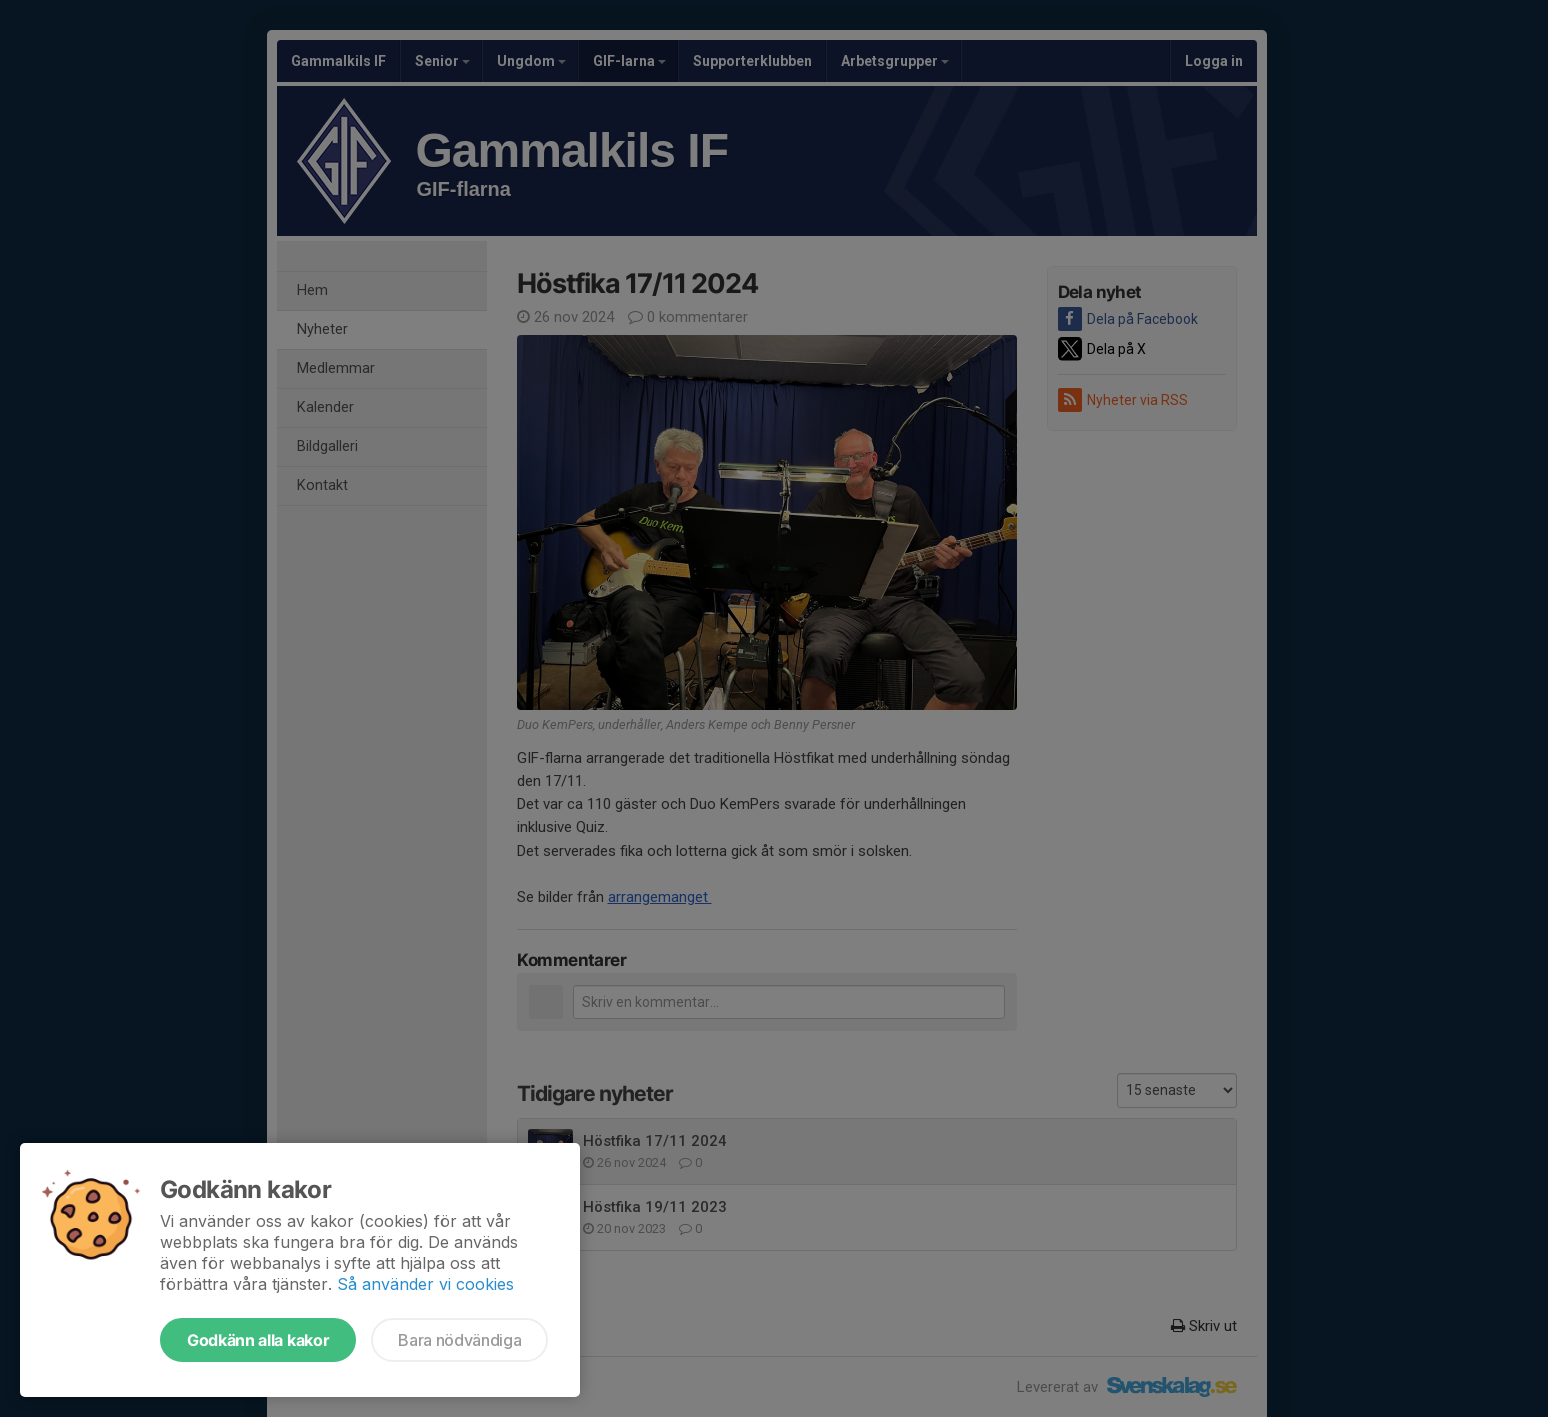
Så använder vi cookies (425, 1284)
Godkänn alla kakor (258, 1340)
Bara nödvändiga (459, 1340)
